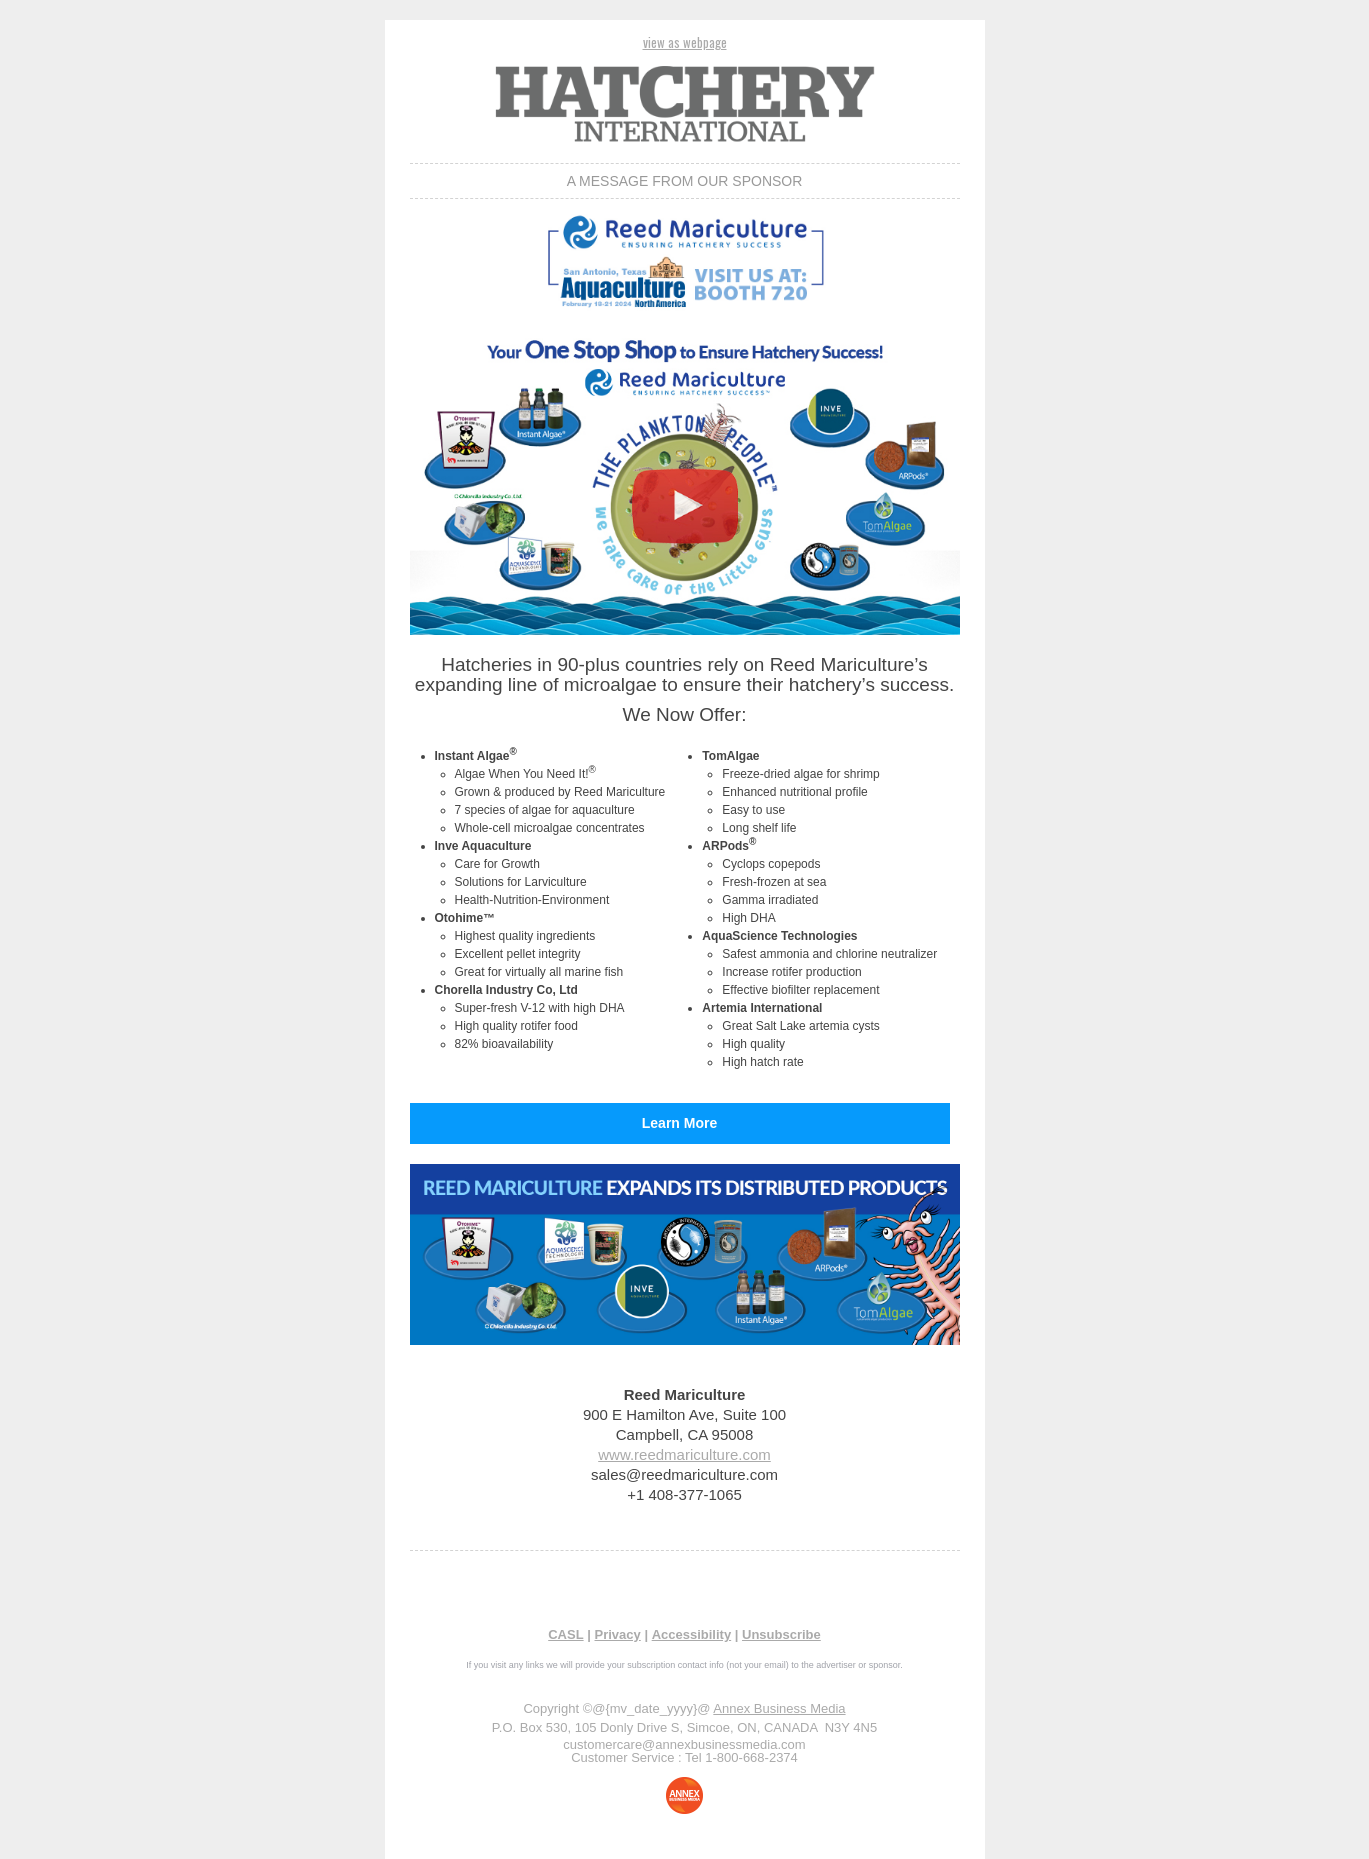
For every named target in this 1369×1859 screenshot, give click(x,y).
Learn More (679, 1123)
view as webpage (685, 42)
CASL (565, 1634)
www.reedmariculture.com (684, 1454)
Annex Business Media (779, 1708)
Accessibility (692, 1634)
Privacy (618, 1634)
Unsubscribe (781, 1634)
